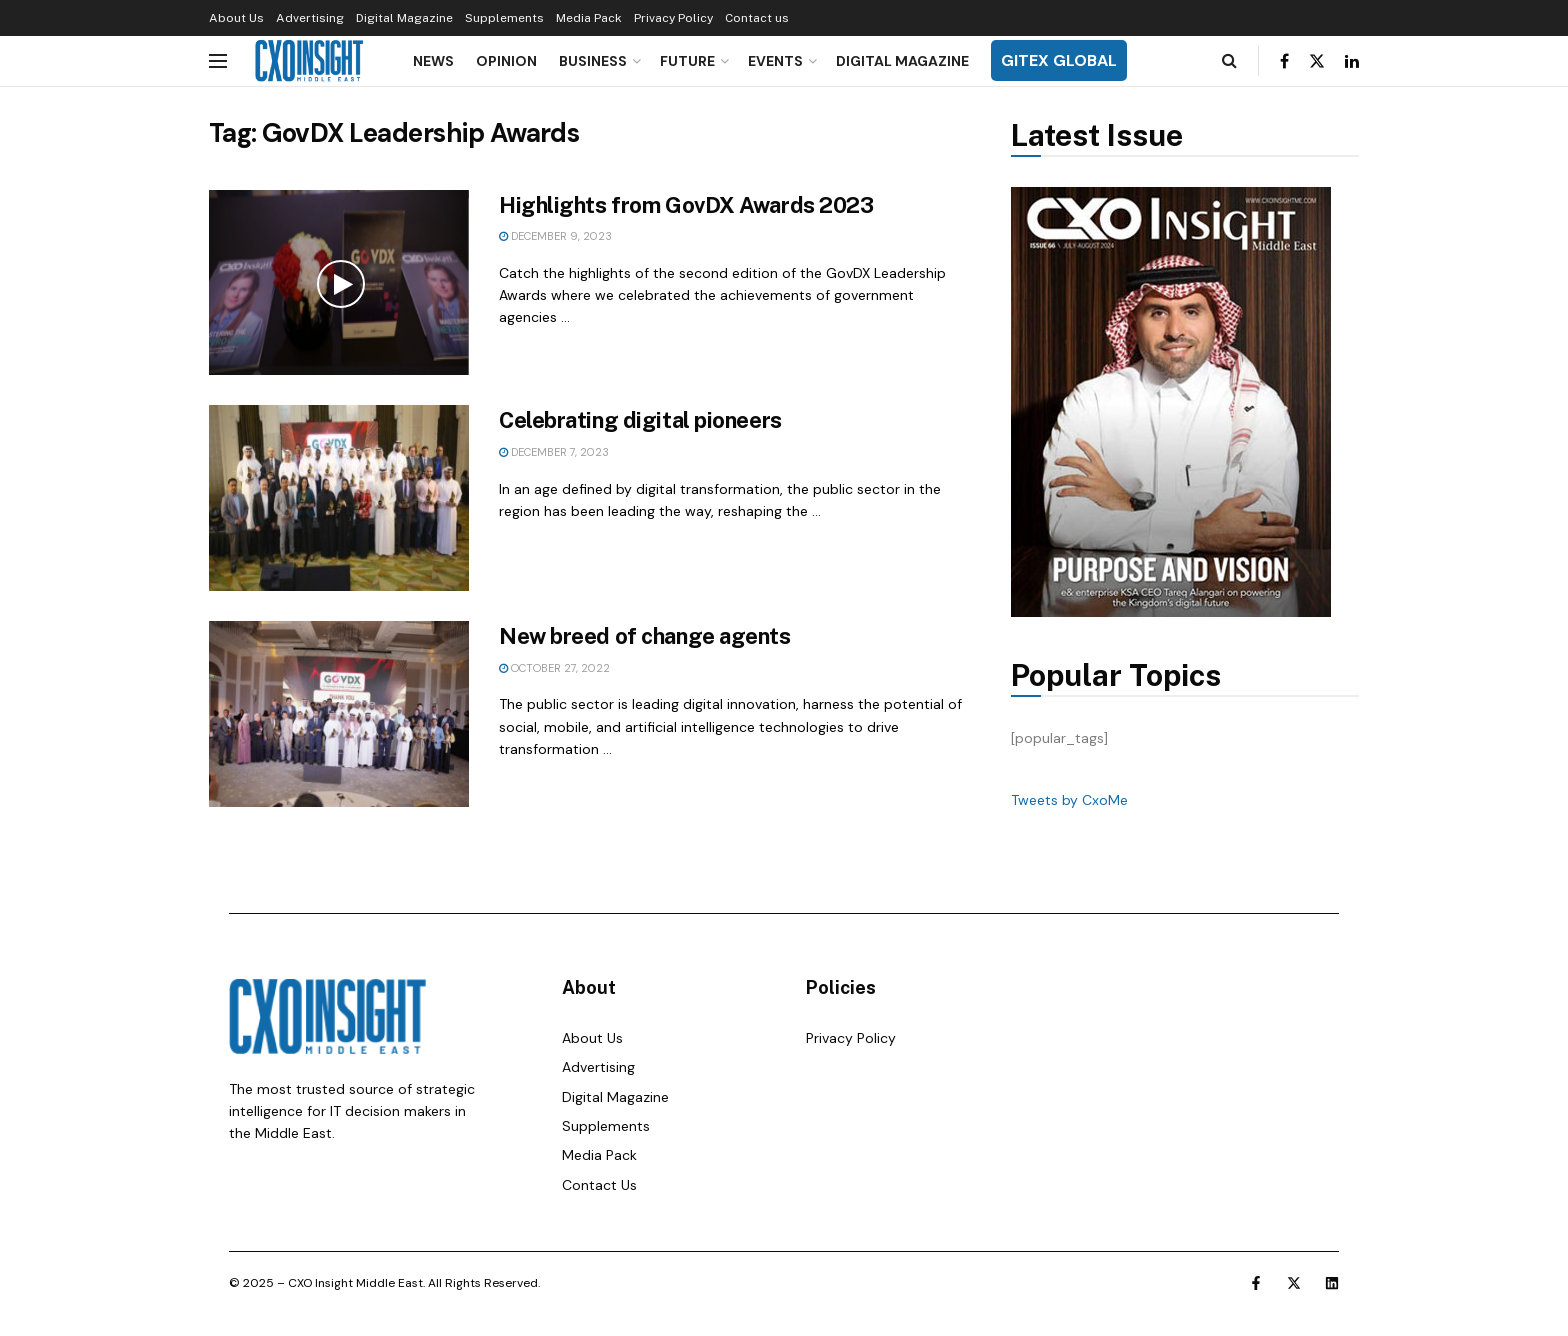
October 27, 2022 (554, 668)
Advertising (310, 18)
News (433, 61)
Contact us (757, 18)
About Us (236, 18)
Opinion (506, 61)
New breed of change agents (645, 636)
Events (775, 61)
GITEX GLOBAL (1059, 60)
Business (593, 61)
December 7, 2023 (554, 452)
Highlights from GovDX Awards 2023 (686, 205)
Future (687, 61)
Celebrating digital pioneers (640, 420)
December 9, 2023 (555, 236)
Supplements (504, 18)
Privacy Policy (673, 18)
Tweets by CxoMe (1069, 800)
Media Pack (589, 18)
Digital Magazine (404, 18)
